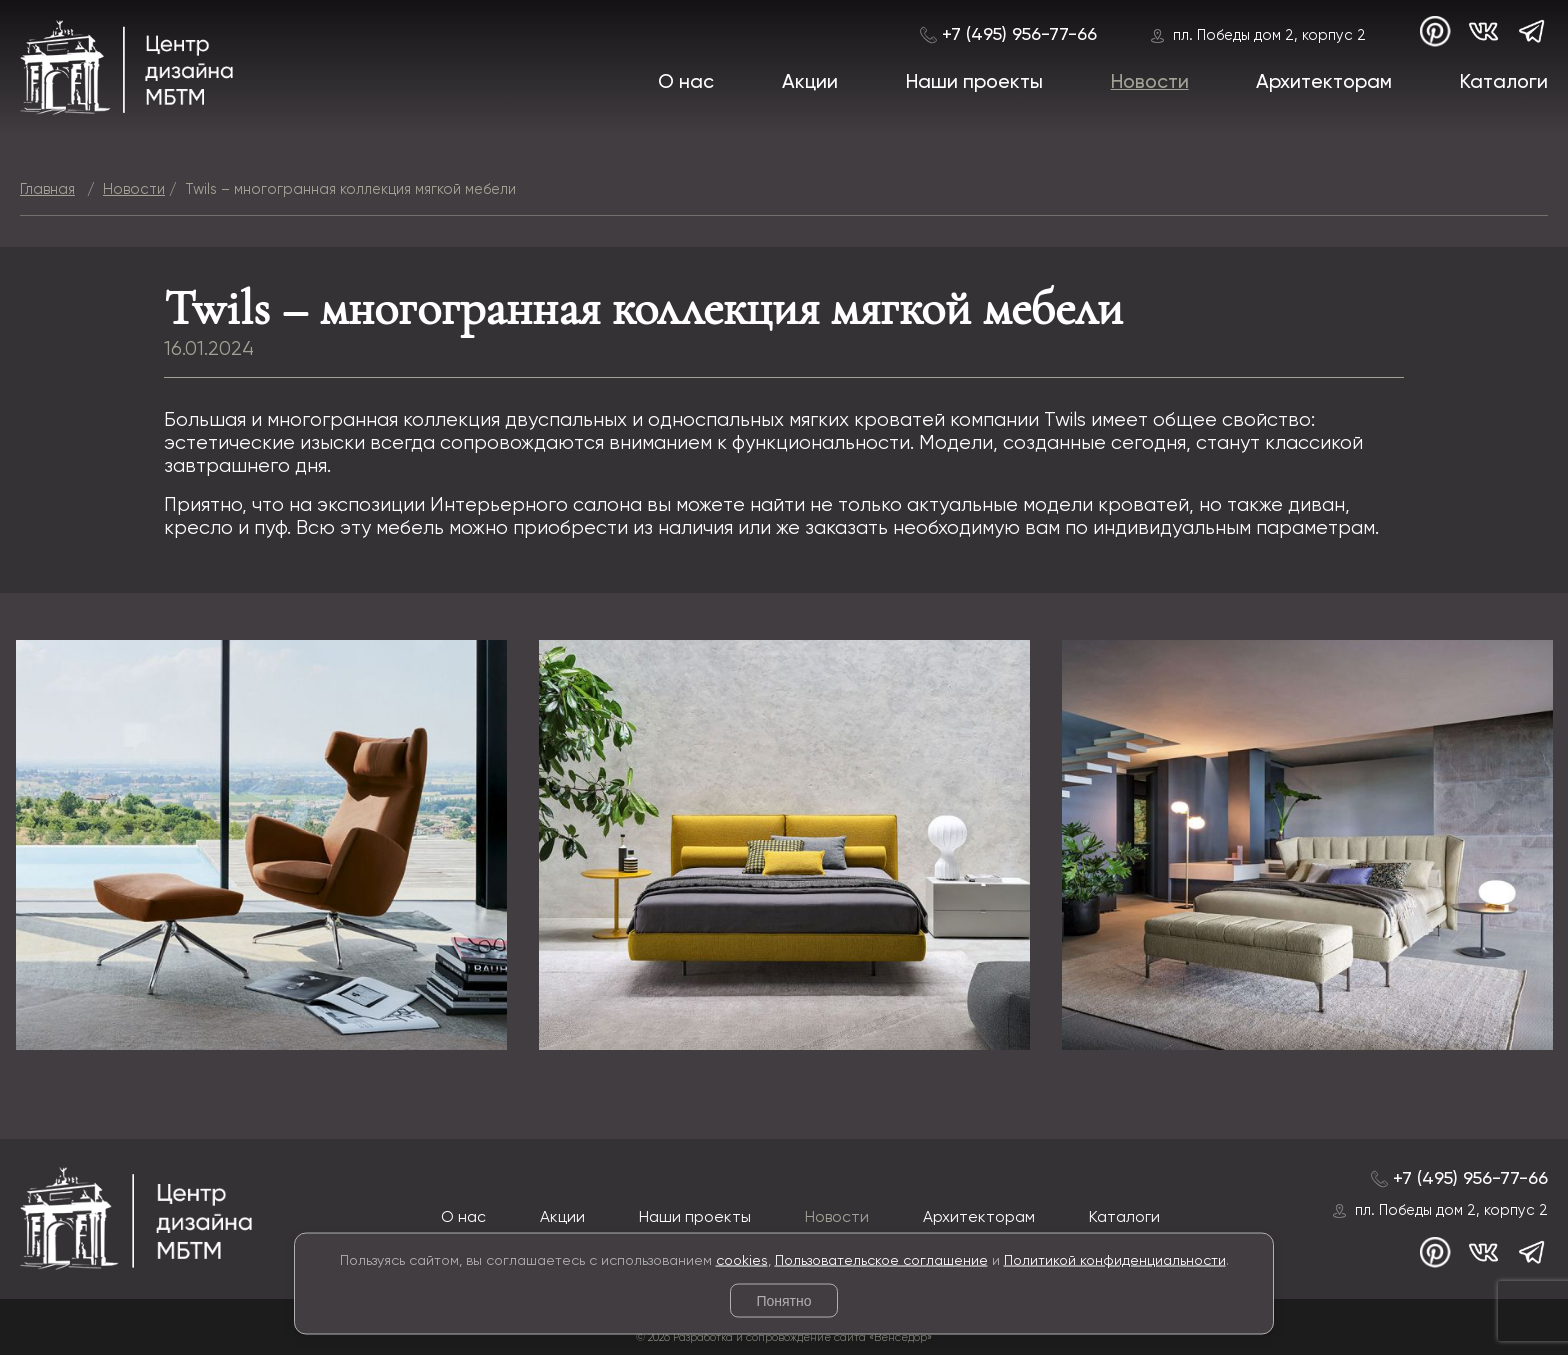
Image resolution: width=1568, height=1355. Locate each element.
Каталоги (1504, 82)
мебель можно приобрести (502, 528)
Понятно (783, 1301)
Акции (810, 82)
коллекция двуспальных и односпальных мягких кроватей (674, 420)
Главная (47, 190)
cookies (742, 1260)
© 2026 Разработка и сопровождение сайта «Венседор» (784, 1337)
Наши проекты (974, 82)
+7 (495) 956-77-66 (1019, 35)
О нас (686, 82)
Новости (1150, 82)
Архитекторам (1324, 82)
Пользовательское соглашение (881, 1260)
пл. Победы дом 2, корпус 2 (1269, 36)
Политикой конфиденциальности (1115, 1260)
